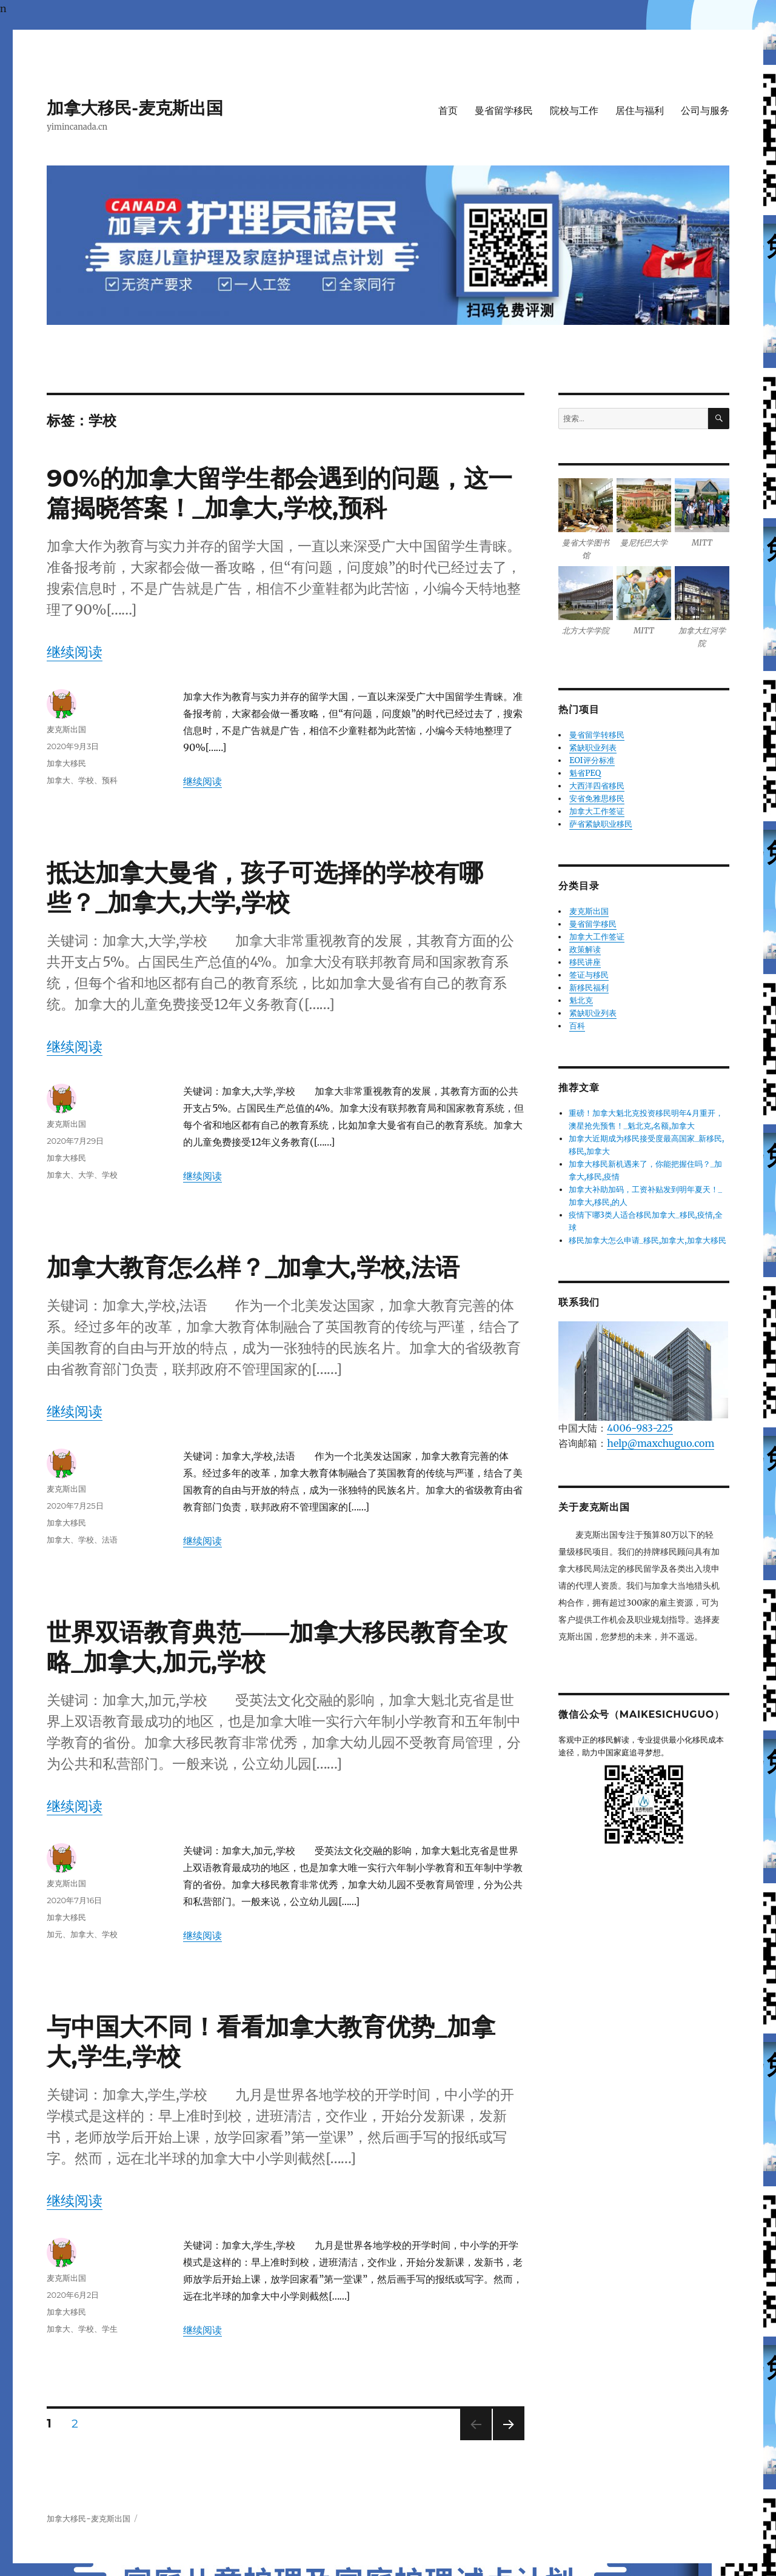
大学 (86, 1175)
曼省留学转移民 (596, 735)
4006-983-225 (640, 1428)
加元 (54, 1934)
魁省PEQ (585, 773)
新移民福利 (589, 988)
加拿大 (58, 780)
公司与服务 (705, 110)
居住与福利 (639, 110)
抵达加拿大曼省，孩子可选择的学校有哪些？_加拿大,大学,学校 (265, 887)
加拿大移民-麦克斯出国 (135, 108)
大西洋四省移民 (596, 786)
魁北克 (581, 1000)
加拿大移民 (66, 763)
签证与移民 (589, 975)
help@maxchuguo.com (660, 1443)
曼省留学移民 (504, 110)
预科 (110, 780)
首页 (448, 110)
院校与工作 (574, 110)
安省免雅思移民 (596, 798)
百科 (577, 1026)
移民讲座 (585, 962)
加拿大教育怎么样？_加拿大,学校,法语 (253, 1267)
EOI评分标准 (591, 760)
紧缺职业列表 (593, 747)
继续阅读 (74, 652)
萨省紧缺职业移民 (600, 824)
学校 (86, 780)
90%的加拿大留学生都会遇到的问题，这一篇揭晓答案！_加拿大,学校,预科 (279, 492)
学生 (110, 2329)
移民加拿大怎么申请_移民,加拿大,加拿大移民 (647, 1240)
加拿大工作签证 (596, 811)
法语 (110, 1539)
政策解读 (585, 949)
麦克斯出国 (66, 729)
